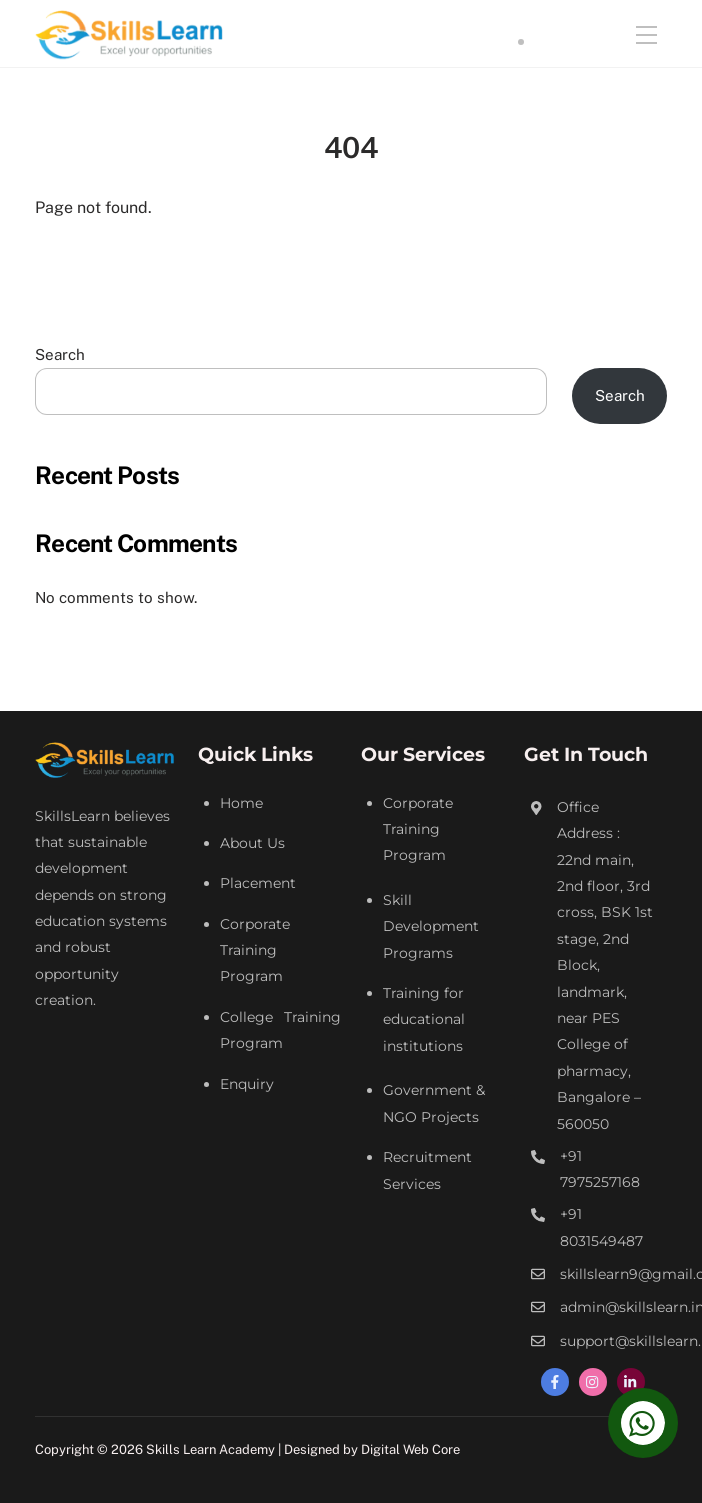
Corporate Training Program (255, 950)
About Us (252, 843)
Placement (258, 883)
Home (241, 803)
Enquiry (247, 1084)
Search (60, 354)
